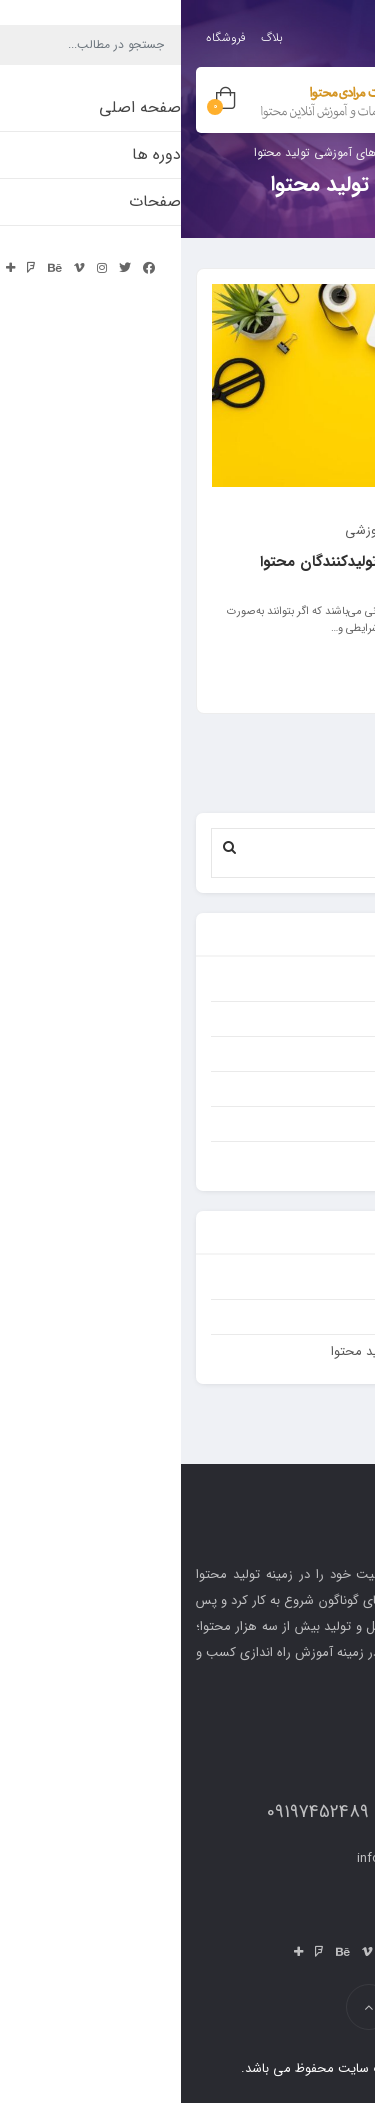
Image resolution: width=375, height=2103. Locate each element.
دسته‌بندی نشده (303, 1018)
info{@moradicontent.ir (243, 1858)
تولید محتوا (314, 983)
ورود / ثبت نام (294, 32)
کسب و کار (316, 1088)
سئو (334, 1053)
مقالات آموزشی (204, 530)
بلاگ (91, 37)
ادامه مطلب (311, 675)
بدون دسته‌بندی (304, 1281)
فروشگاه (45, 37)
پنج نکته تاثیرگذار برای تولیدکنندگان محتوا (211, 562)
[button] (48, 846)
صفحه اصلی (312, 1316)
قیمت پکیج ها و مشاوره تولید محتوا (247, 1351)
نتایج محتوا (314, 1158)
